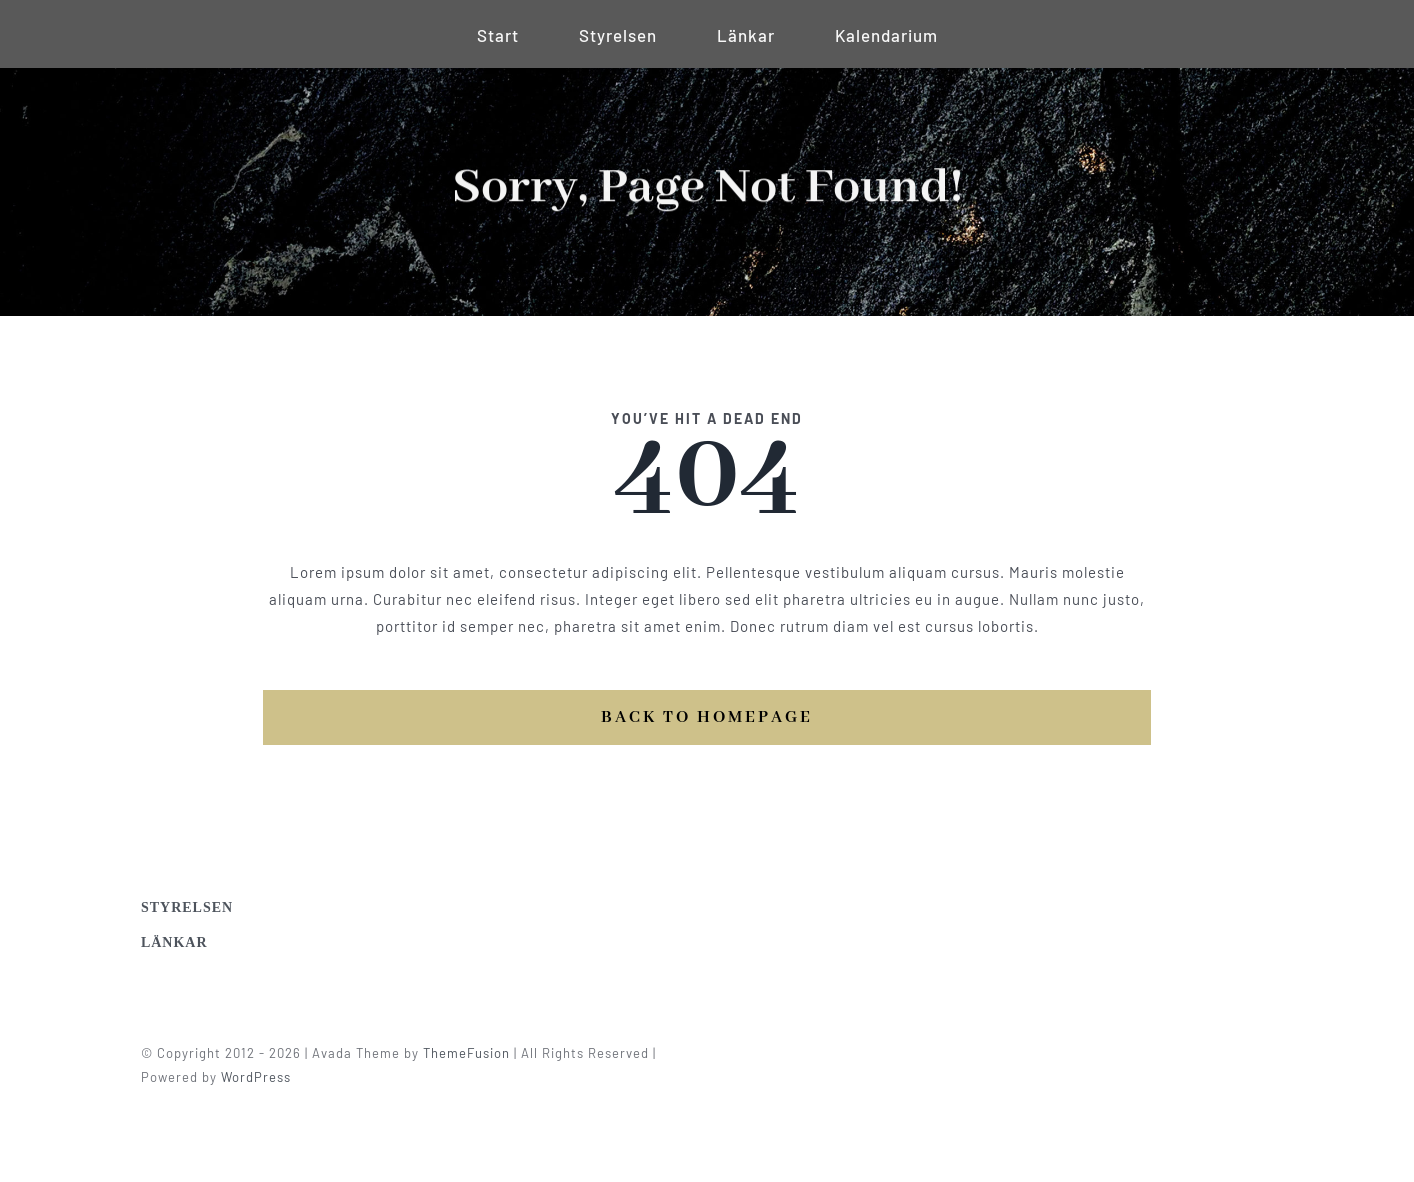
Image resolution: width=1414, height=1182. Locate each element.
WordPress (261, 1077)
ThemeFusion (471, 1053)
